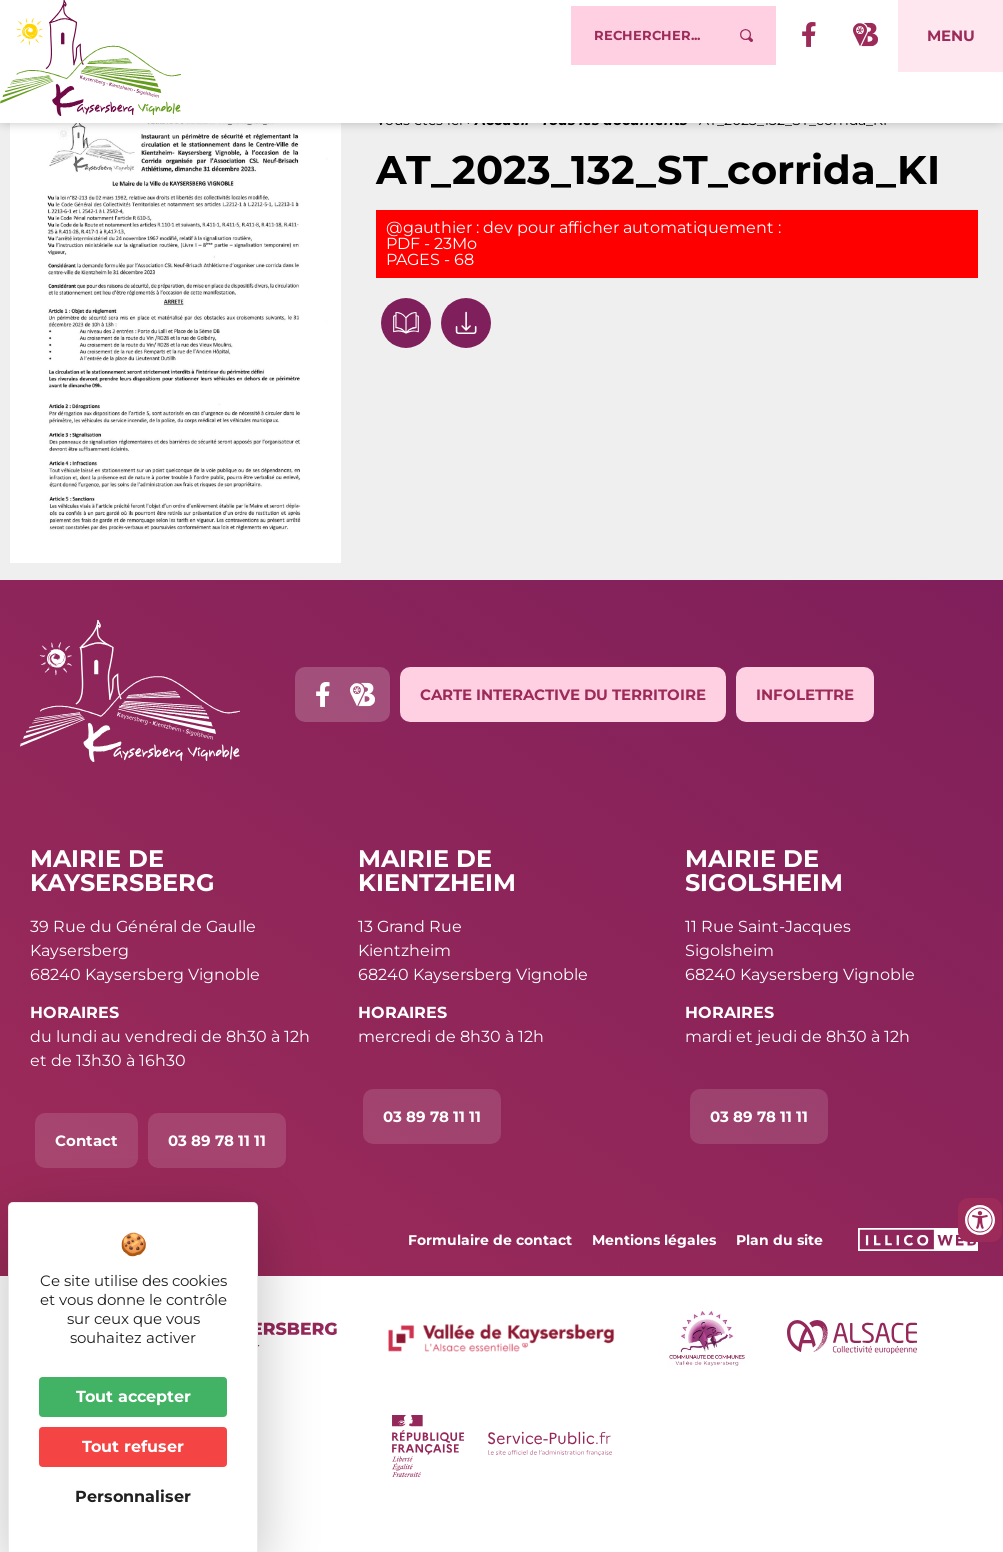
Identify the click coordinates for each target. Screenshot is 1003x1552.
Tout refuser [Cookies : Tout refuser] (133, 1446)
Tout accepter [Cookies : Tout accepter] (133, 1396)
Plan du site (779, 1278)
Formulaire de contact (490, 1278)
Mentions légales (654, 1278)
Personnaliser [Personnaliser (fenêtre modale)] (133, 1496)
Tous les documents (614, 158)
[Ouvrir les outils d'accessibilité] (980, 1220)
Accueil (502, 158)
